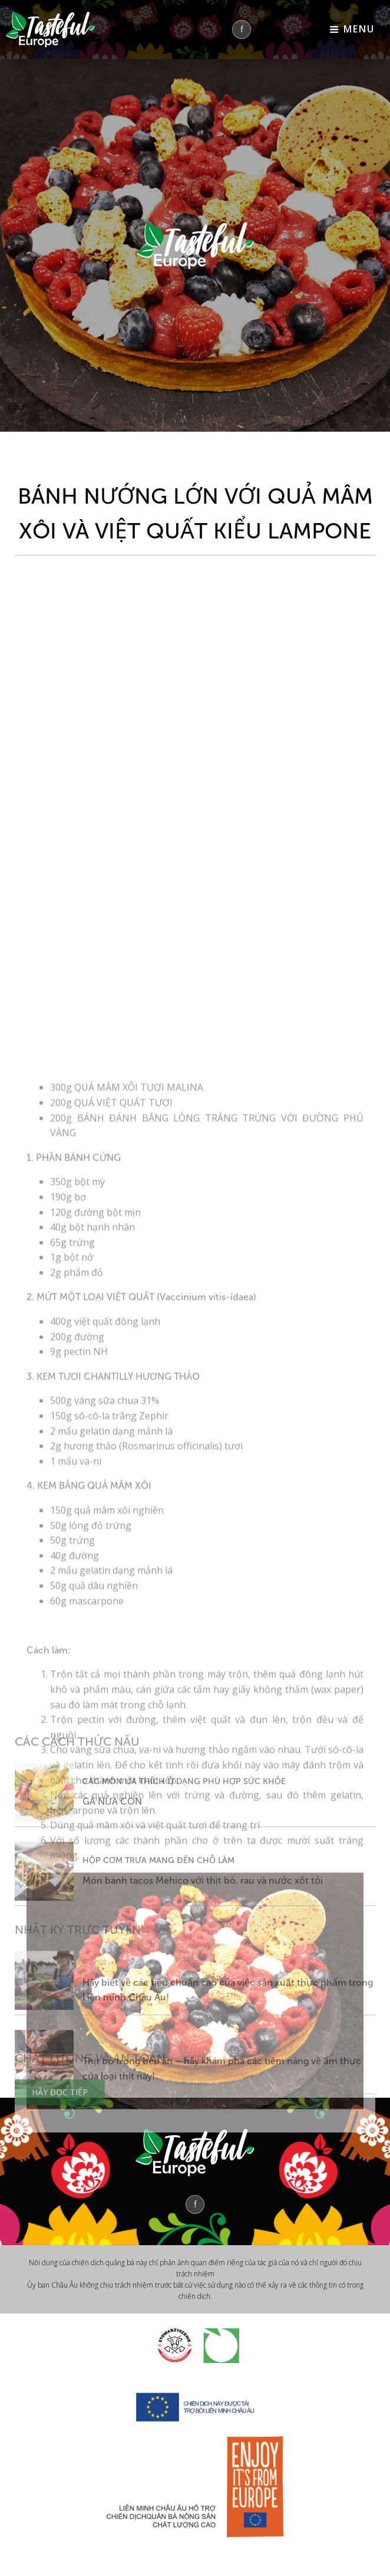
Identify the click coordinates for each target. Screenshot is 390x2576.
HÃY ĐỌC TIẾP (60, 2142)
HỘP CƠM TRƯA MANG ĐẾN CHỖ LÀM (158, 1973)
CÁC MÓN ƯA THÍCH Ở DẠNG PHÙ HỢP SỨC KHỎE (184, 1895)
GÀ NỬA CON (112, 1914)
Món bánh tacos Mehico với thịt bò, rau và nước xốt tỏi (202, 1993)
